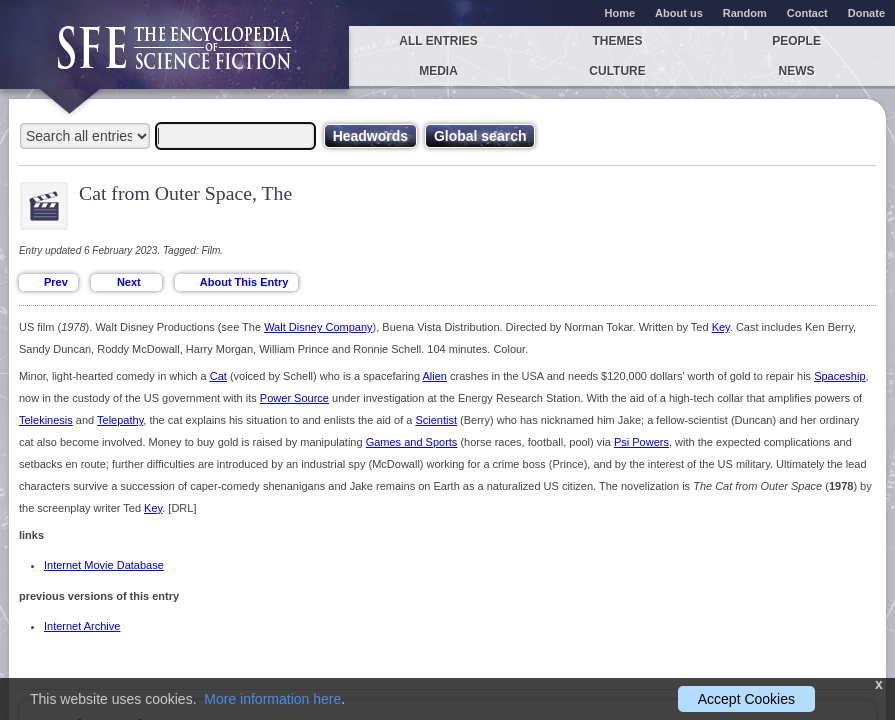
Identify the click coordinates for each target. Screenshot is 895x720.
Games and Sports (412, 442)
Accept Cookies (746, 699)
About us (679, 13)
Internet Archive (82, 626)
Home (620, 13)
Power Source (294, 398)
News (797, 71)
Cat (218, 376)
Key (721, 327)
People (796, 41)
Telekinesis (46, 420)
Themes (618, 41)
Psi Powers (641, 442)
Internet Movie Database (104, 565)
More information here (272, 699)
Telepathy (120, 420)
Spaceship (839, 376)
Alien (435, 376)
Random (745, 13)
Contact (807, 13)
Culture (617, 71)
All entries (438, 41)
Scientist (436, 420)
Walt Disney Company (318, 327)
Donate (866, 13)
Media (438, 71)
